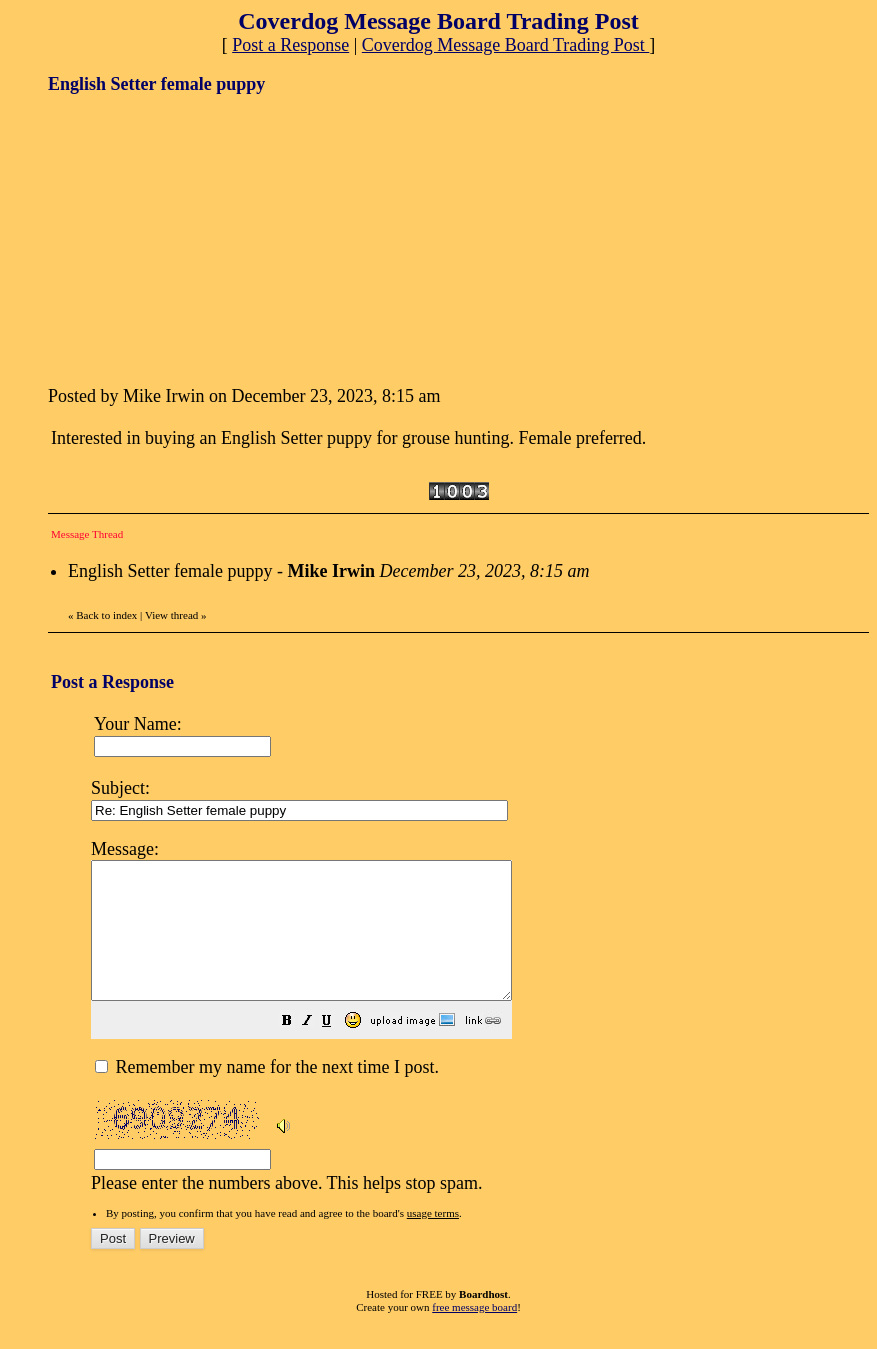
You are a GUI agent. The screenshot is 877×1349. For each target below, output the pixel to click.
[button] (337, 1049)
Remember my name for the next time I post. (267, 1094)
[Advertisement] (198, 238)
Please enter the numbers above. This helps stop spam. (474, 1027)
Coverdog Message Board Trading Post (506, 45)
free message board (474, 1334)
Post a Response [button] (290, 45)
